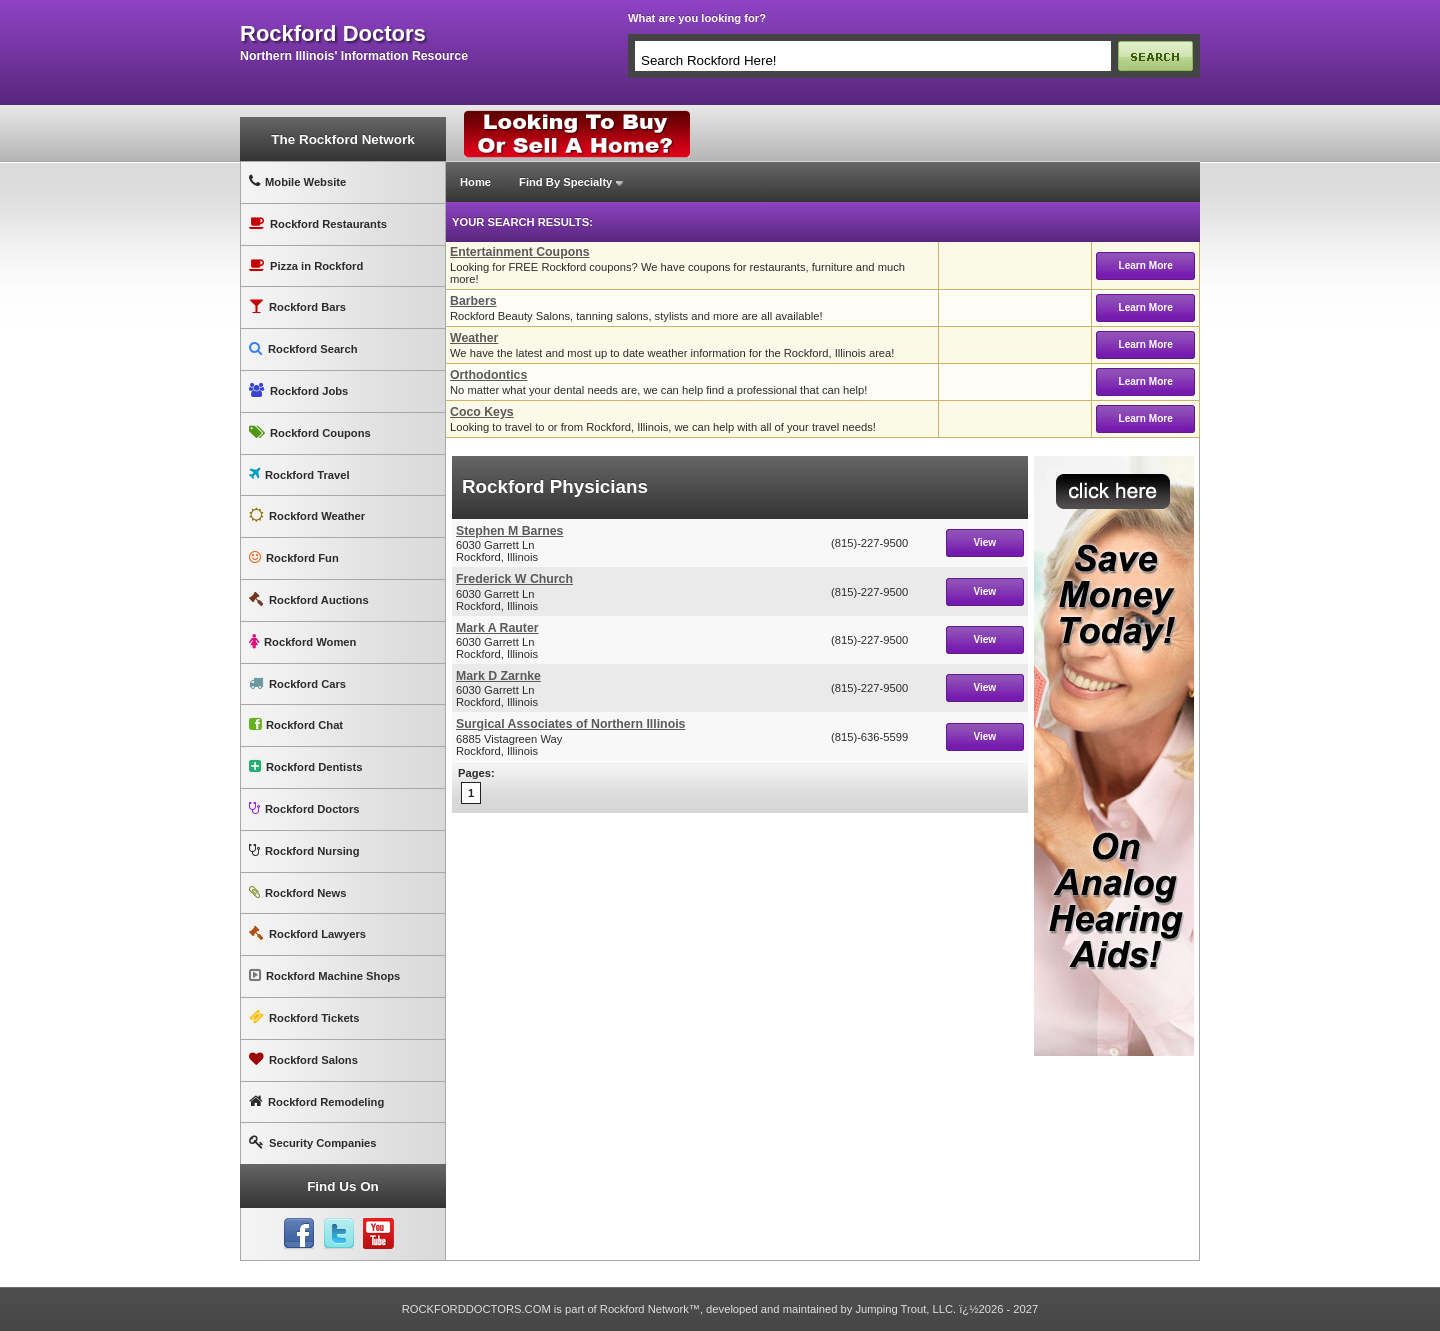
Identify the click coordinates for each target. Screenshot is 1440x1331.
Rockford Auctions (309, 599)
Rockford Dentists (305, 766)
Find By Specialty (565, 182)
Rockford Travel (299, 474)
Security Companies (313, 1142)
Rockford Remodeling (316, 1101)
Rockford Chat (296, 724)
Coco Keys (482, 412)
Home (475, 182)
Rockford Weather (307, 515)
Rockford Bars (297, 306)
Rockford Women (302, 641)
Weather (474, 338)
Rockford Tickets (304, 1017)
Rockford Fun (294, 557)
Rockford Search (303, 348)
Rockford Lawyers (307, 933)
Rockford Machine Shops (324, 975)
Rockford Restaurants (318, 223)
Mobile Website (297, 181)
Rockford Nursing (304, 850)
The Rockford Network (342, 139)
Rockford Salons (303, 1059)
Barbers (473, 301)
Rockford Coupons (310, 432)
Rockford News (297, 892)
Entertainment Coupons (520, 252)
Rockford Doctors (304, 808)
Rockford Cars (297, 683)
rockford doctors (333, 34)
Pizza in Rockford (306, 265)
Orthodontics (488, 375)
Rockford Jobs (298, 390)
